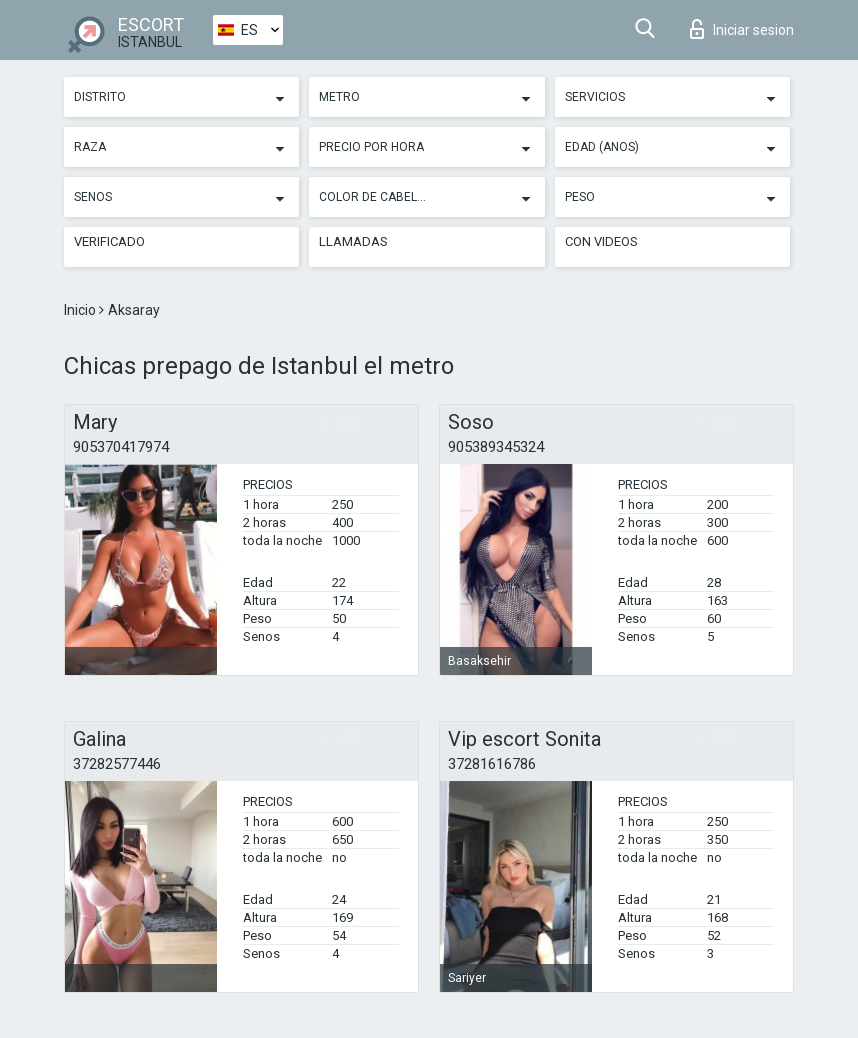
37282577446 (117, 764)
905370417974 (121, 447)
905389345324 (496, 447)
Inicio (81, 310)
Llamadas (353, 241)
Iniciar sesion (742, 29)
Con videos (601, 241)
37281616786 (492, 764)
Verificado (109, 241)
